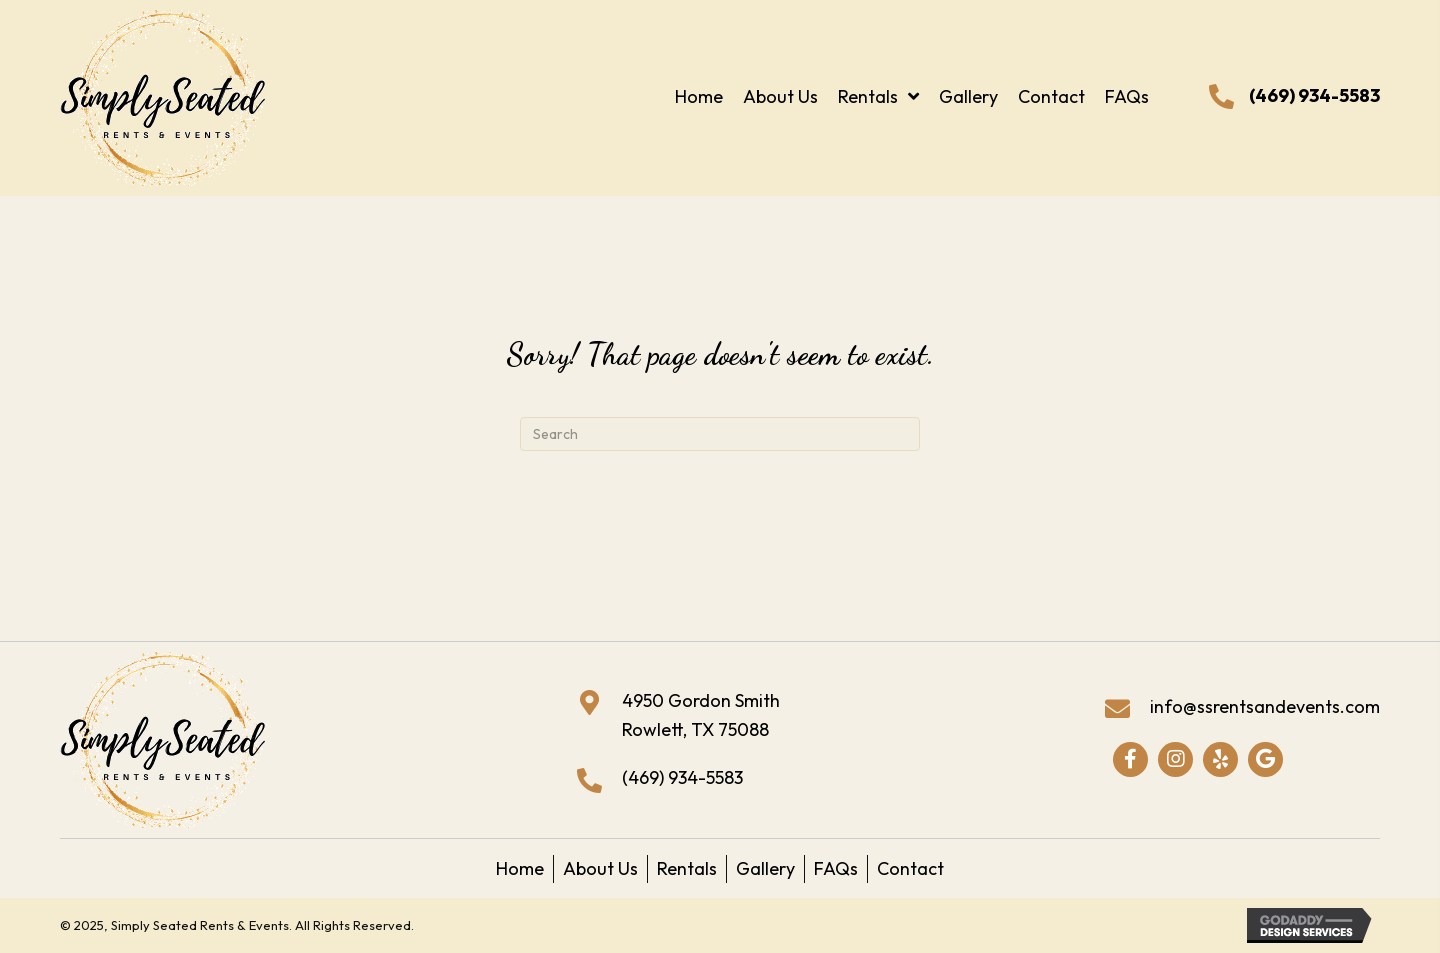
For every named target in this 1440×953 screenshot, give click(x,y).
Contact (910, 868)
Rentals (687, 868)
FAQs (836, 868)
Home (520, 868)
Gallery (765, 868)
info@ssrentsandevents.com (1265, 706)
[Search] (720, 434)
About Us (600, 868)
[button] (1130, 759)
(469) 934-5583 (1314, 95)
